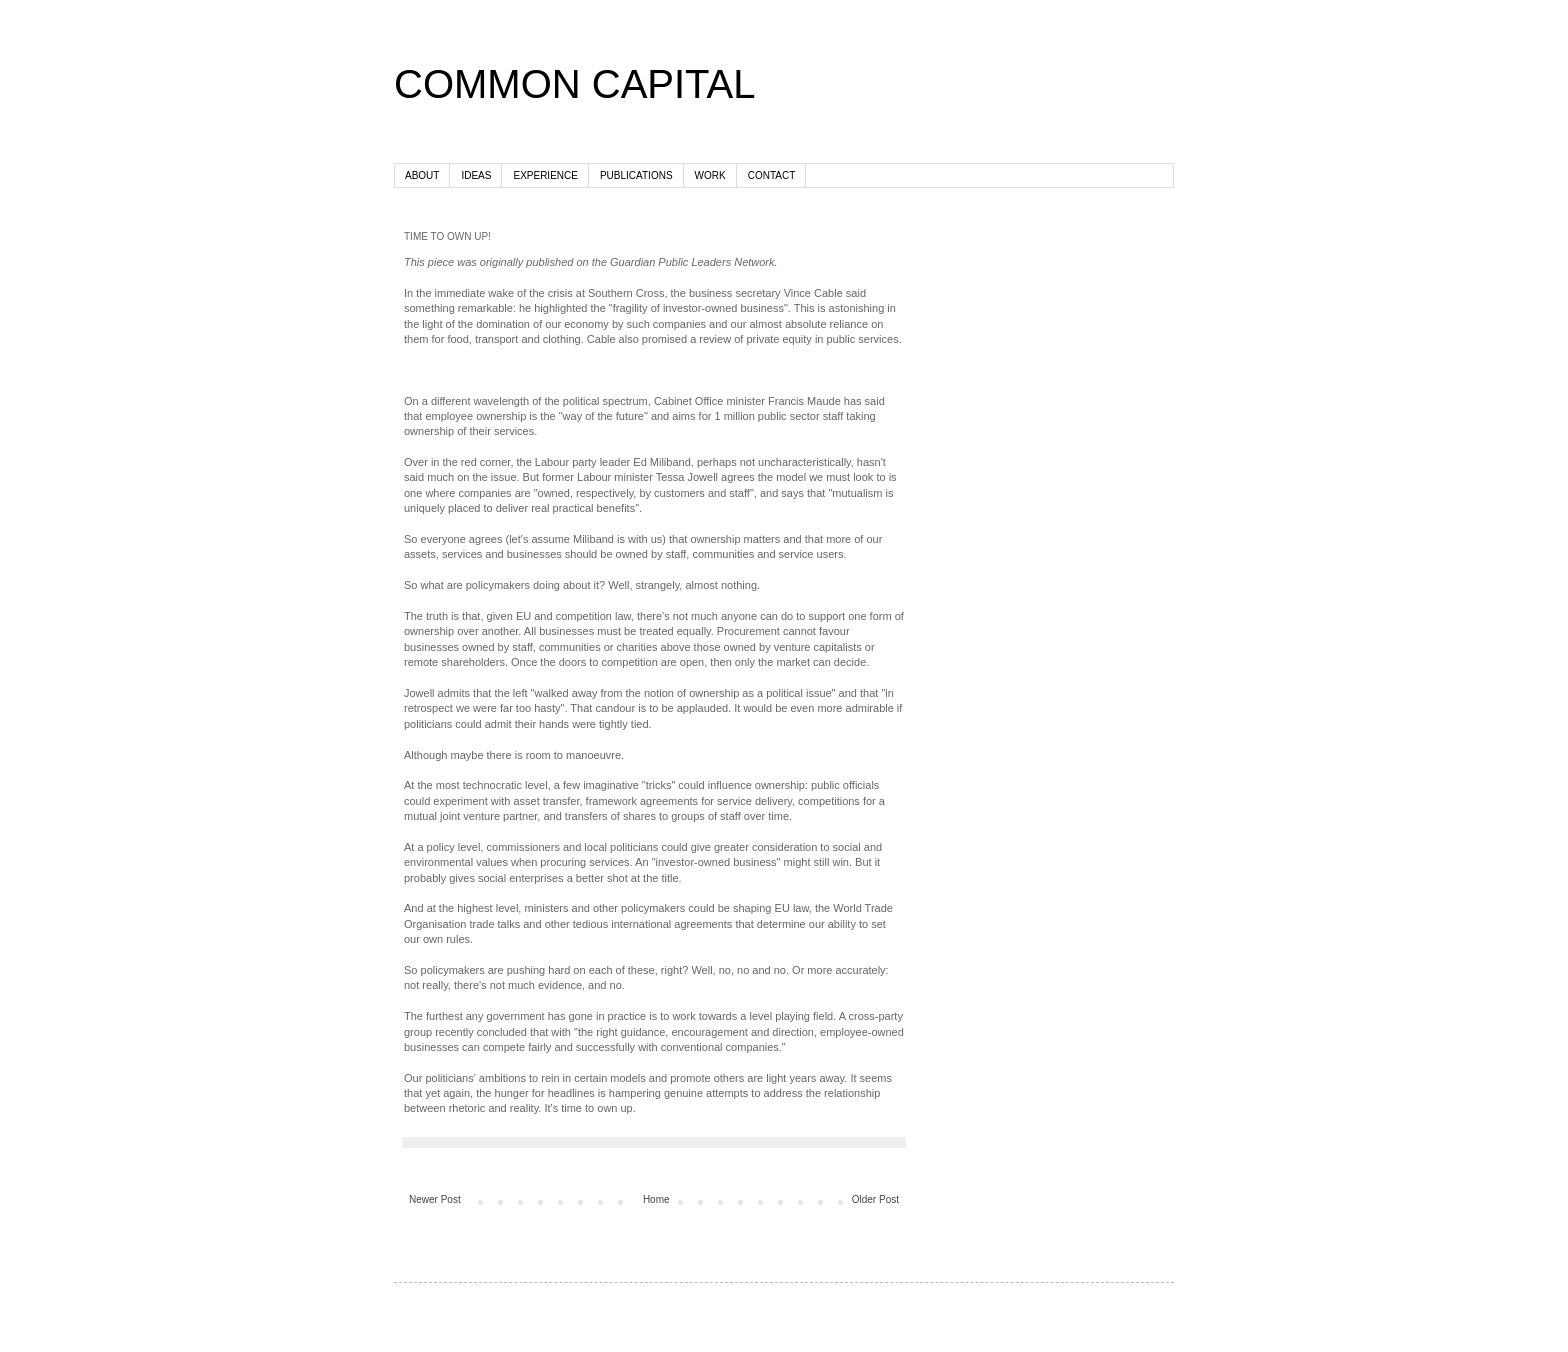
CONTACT (772, 175)
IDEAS (476, 175)
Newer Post (435, 1199)
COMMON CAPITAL (575, 84)
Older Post (875, 1199)
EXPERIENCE (545, 175)
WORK (710, 175)
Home (656, 1199)
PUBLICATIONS (636, 175)
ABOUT (422, 175)
